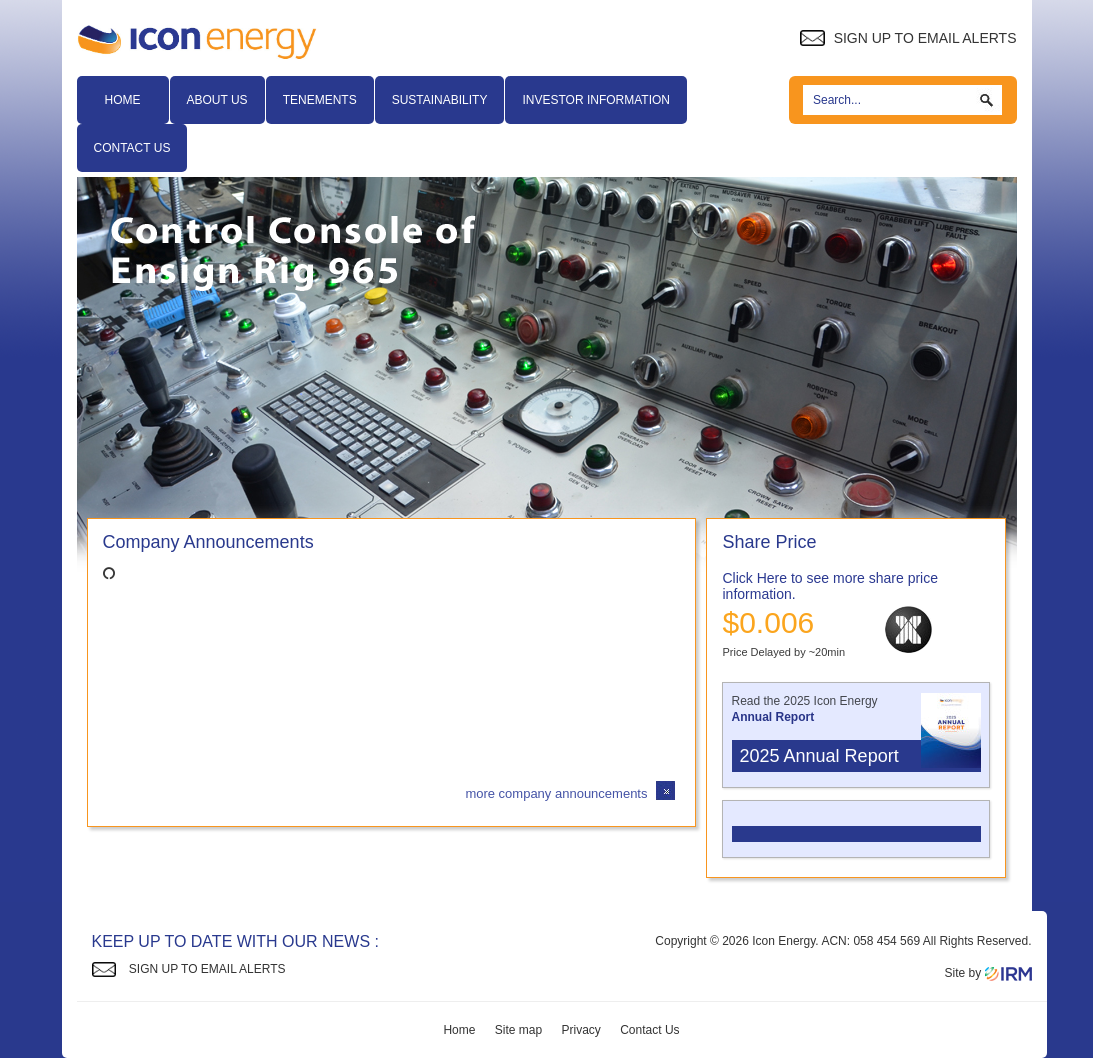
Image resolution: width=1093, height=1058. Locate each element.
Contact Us (132, 148)
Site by (987, 973)
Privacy (581, 1030)
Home (123, 100)
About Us (217, 100)
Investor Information (596, 100)
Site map (518, 1030)
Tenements (320, 100)
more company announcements (556, 793)
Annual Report (773, 717)
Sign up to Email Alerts (908, 38)
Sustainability (440, 100)
